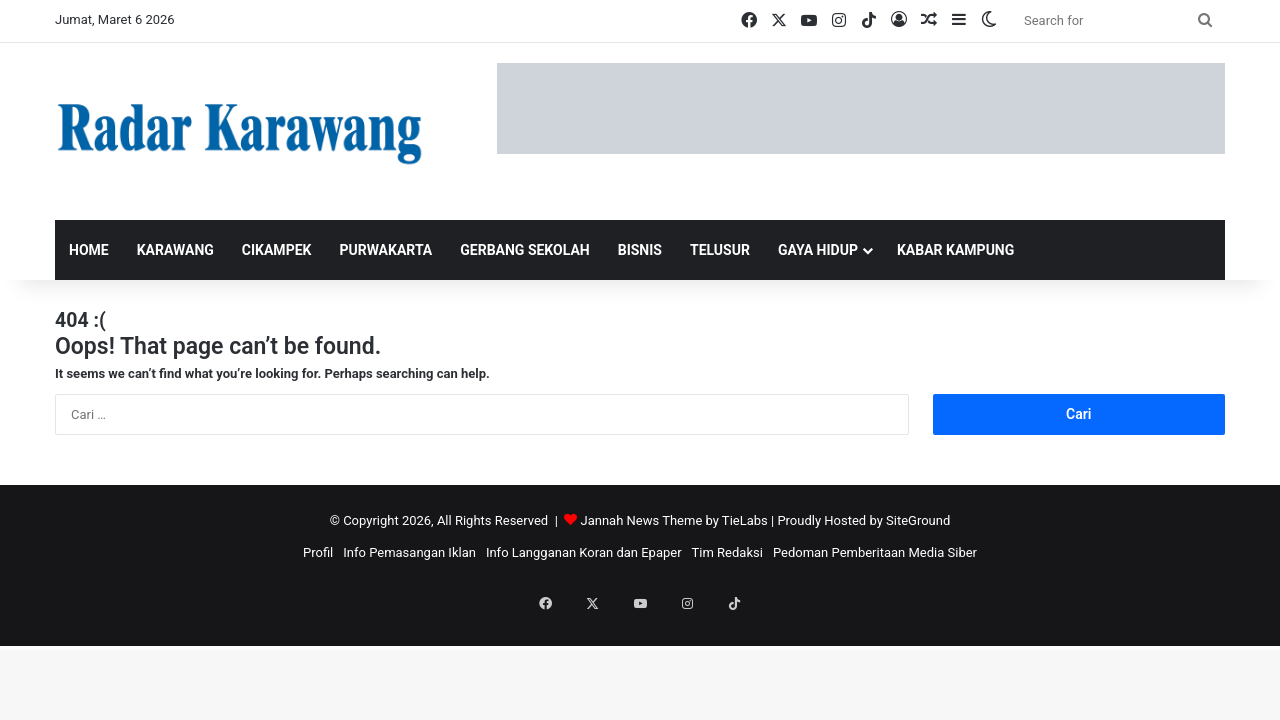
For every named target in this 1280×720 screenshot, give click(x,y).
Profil (318, 552)
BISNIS (640, 250)
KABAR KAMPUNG (955, 250)
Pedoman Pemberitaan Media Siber (875, 552)
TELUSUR (720, 250)
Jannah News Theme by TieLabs (674, 520)
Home (89, 250)
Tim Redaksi (727, 552)
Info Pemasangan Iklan (409, 552)
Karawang (175, 250)
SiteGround (918, 520)
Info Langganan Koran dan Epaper (584, 552)
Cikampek (277, 250)
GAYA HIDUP (818, 250)
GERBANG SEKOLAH (524, 250)
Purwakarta (385, 250)
